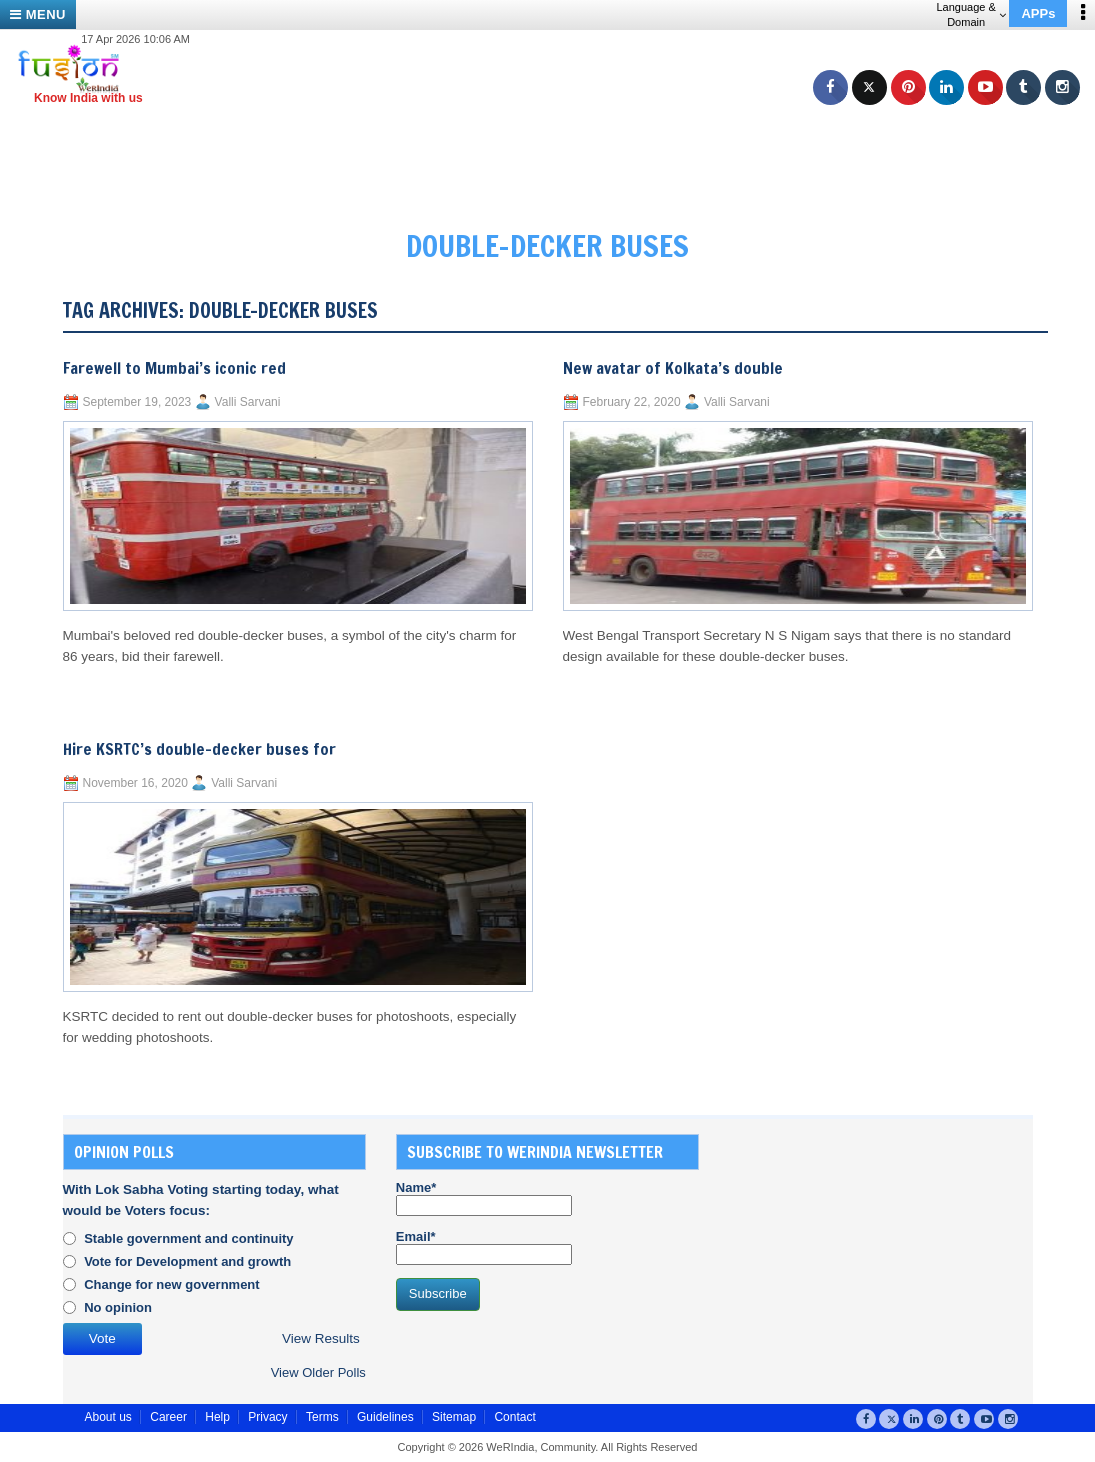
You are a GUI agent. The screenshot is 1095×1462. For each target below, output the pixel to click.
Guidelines (385, 1417)
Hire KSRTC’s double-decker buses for (199, 749)
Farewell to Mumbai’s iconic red (174, 368)
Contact (514, 1417)
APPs (1038, 13)
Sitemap (454, 1417)
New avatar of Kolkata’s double (673, 368)
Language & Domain (970, 14)
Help (217, 1417)
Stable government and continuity (188, 1238)
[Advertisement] (555, 150)
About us (108, 1417)
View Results (321, 1338)
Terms (322, 1417)
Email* (484, 1247)
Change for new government (172, 1284)
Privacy (267, 1417)
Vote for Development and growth (187, 1261)
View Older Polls (318, 1372)
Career (168, 1417)
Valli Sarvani (248, 402)
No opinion (118, 1307)
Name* (484, 1198)
